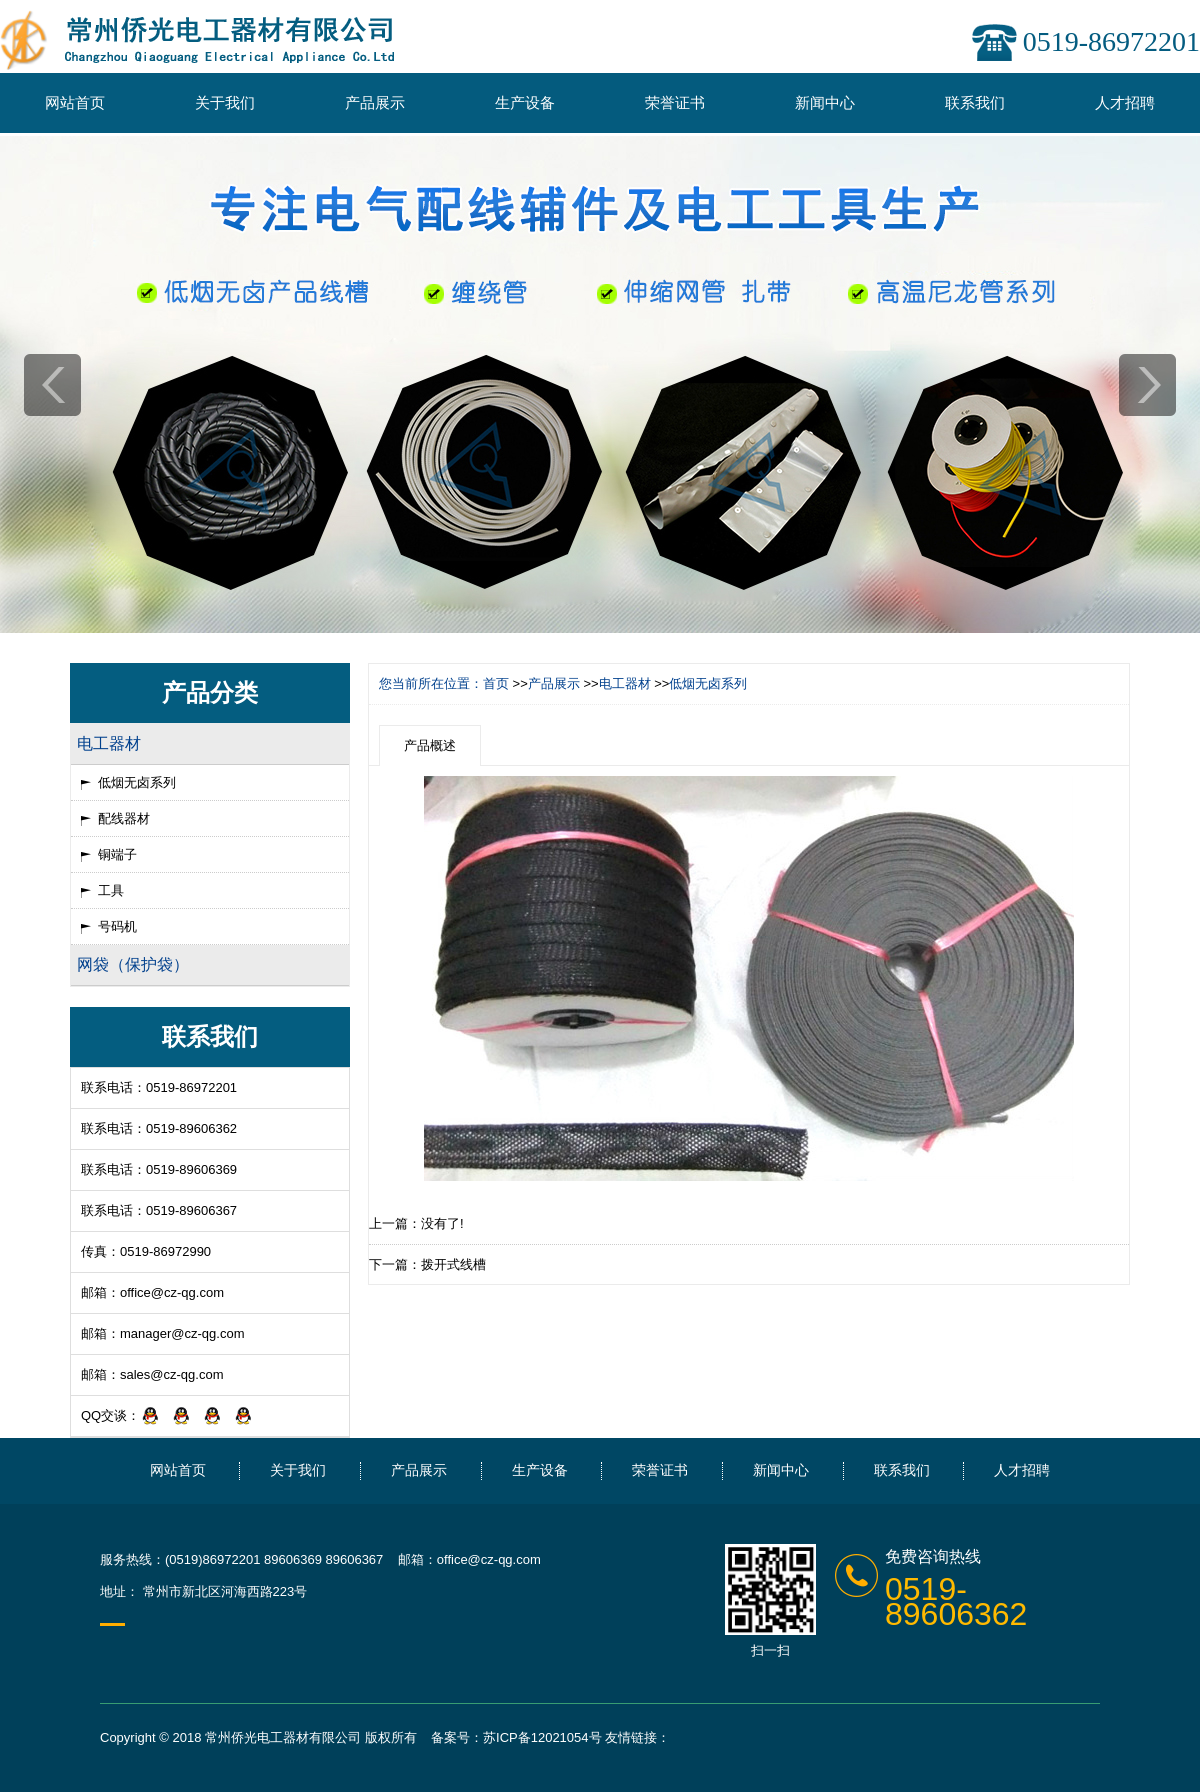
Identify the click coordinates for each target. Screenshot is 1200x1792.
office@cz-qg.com (172, 1292)
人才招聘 (1125, 102)
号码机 (117, 926)
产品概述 (430, 745)
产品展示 (375, 102)
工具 (111, 890)
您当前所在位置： (431, 683)
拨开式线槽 (453, 1264)
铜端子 (117, 854)
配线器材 (124, 818)
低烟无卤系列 (137, 782)
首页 (496, 683)
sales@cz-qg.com (172, 1374)
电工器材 (625, 683)
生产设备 (525, 102)
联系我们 (975, 102)
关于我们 (225, 102)
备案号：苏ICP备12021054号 (516, 1737)
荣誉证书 (675, 102)
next (1147, 385)
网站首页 (75, 102)
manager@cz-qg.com (182, 1333)
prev (52, 385)
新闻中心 (825, 102)
